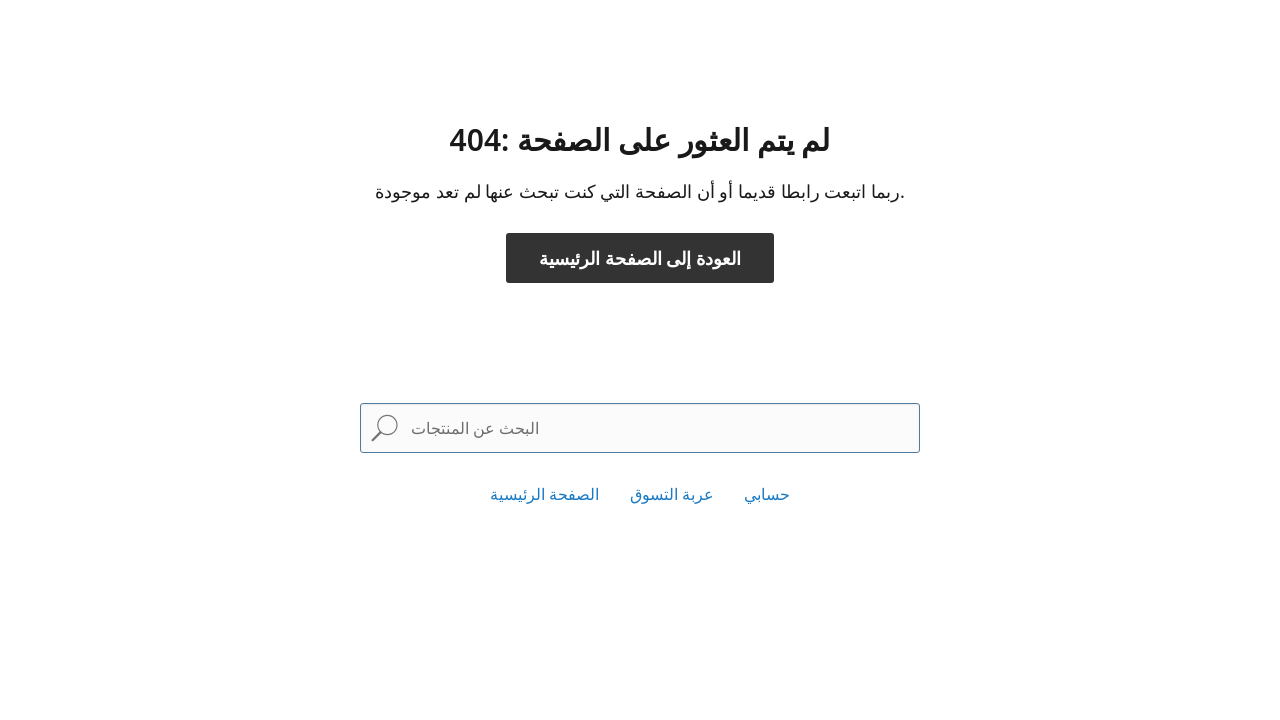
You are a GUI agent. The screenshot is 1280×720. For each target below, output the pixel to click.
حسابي (767, 494)
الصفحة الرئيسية (544, 494)
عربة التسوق (672, 494)
